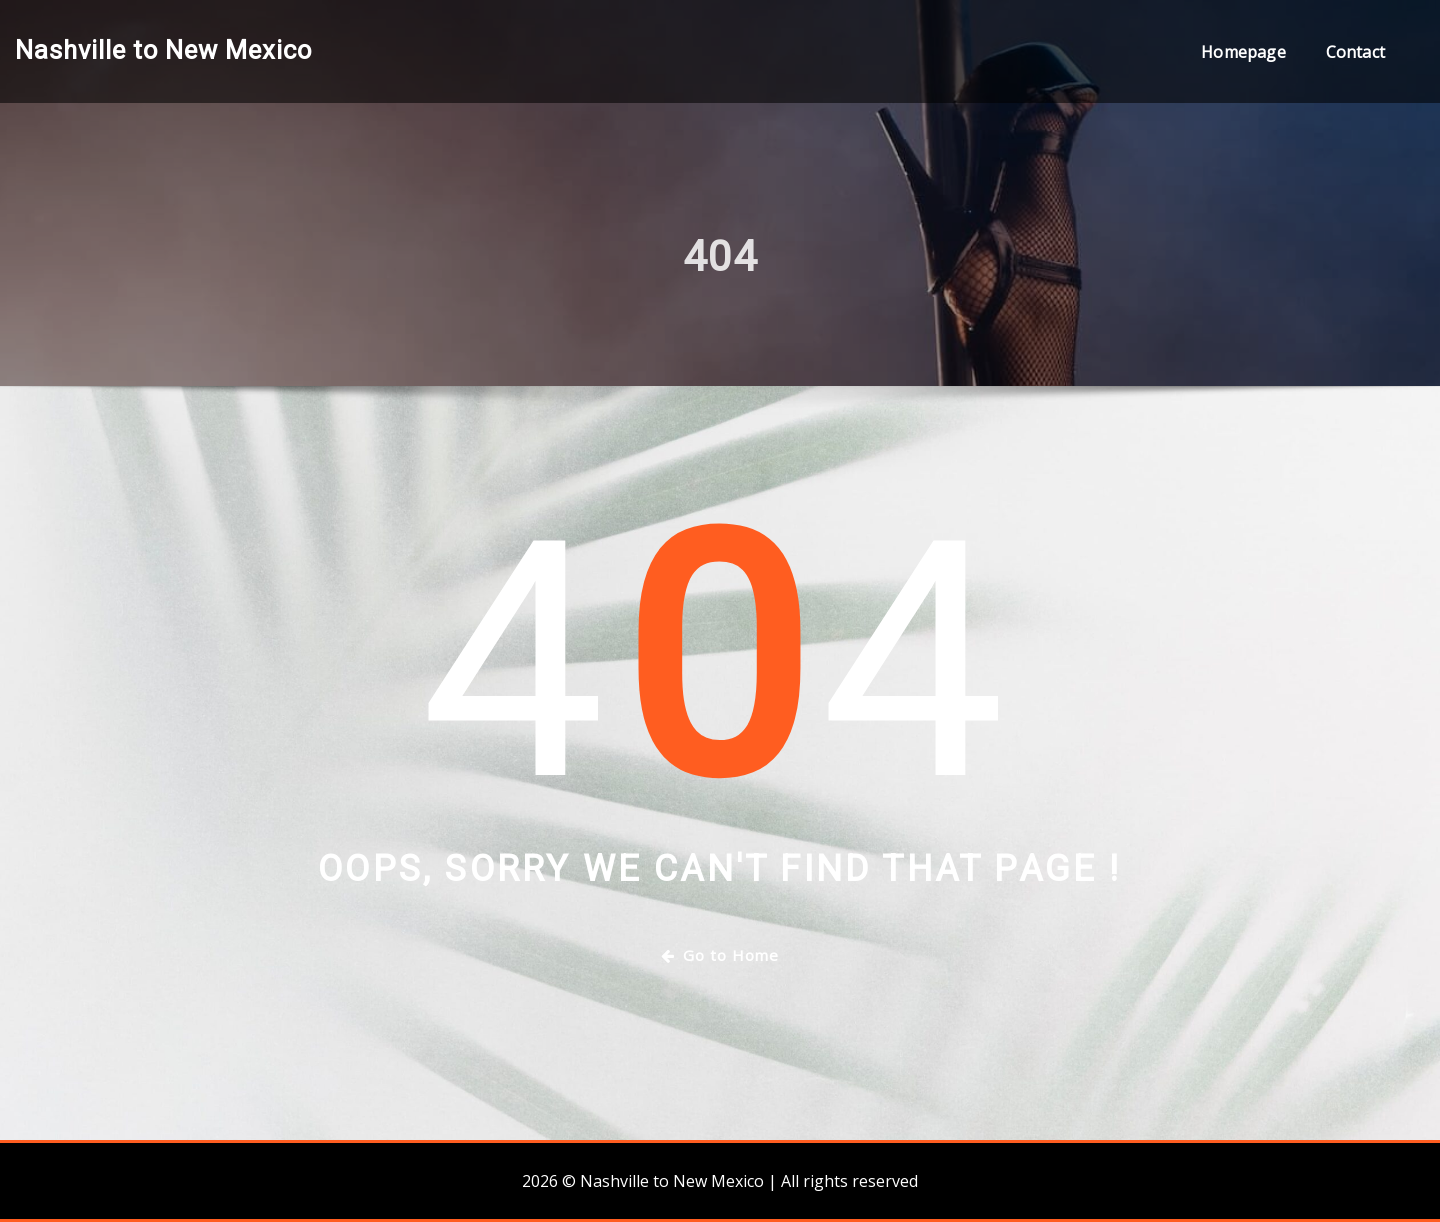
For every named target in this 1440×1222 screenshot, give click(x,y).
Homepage (1243, 52)
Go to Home (720, 955)
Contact (1355, 52)
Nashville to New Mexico (163, 50)
